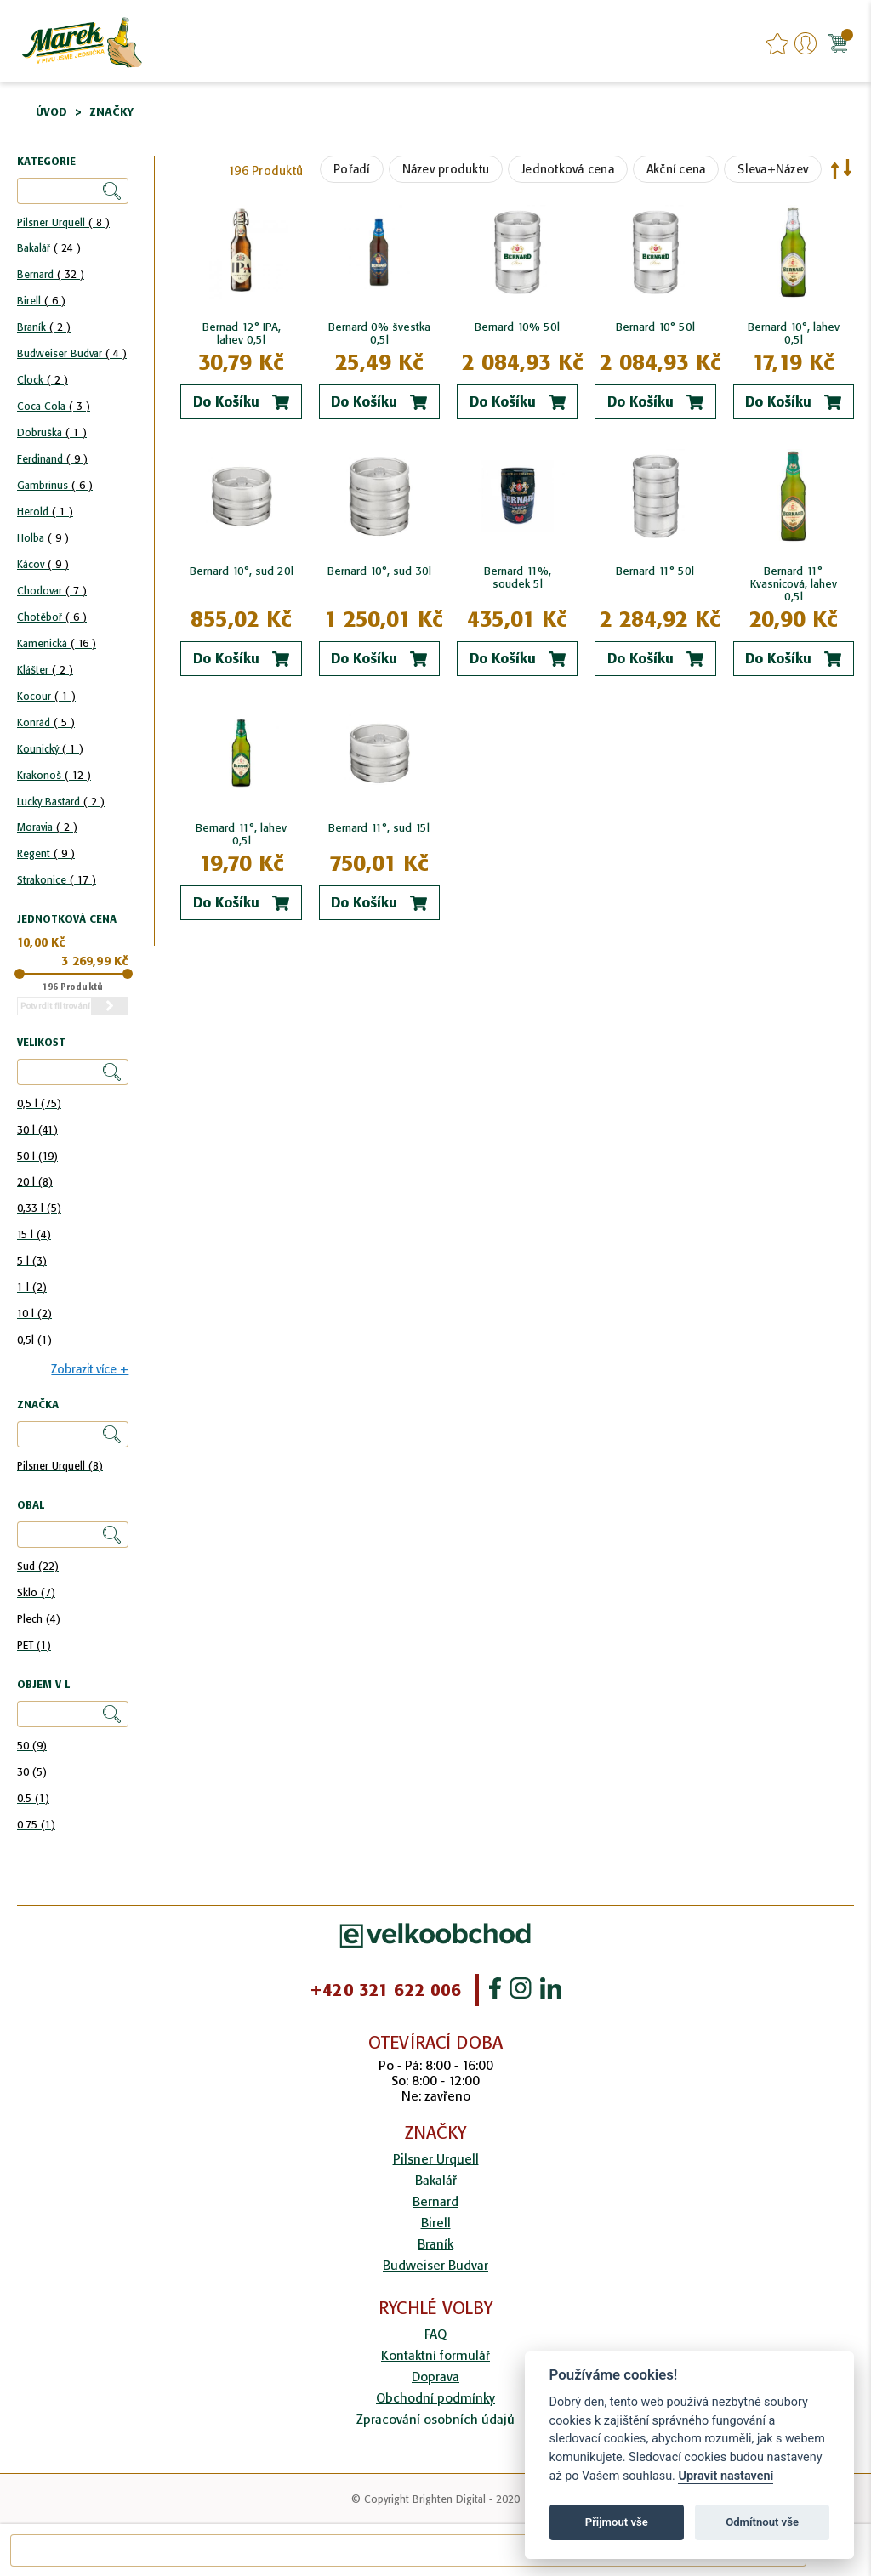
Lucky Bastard (61, 801)
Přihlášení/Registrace (805, 43)
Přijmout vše (616, 2522)
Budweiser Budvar (72, 353)
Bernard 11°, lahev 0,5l (241, 834)
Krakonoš (54, 775)
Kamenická (56, 643)
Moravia (47, 827)
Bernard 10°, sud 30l (379, 571)
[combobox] (408, 2550)
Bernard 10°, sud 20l (241, 571)
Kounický (50, 748)
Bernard (50, 274)
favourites (777, 43)
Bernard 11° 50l (655, 571)
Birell (41, 300)
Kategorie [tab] (46, 162)
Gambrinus (55, 485)
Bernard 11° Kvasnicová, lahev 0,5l (793, 584)
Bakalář (49, 248)
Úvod (51, 112)
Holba (43, 538)
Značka (38, 1405)
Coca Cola (53, 406)
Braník (44, 327)
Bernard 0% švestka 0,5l (379, 333)
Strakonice (56, 879)
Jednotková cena (567, 169)
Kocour (46, 696)
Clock (42, 379)
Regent (46, 853)
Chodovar (52, 590)
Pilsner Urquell (63, 222)
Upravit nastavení (725, 2476)
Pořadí (351, 169)
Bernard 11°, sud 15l (379, 828)
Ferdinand (52, 458)
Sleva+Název (772, 169)
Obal (30, 1505)
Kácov (43, 564)
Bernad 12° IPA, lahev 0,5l (241, 333)
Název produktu (446, 169)
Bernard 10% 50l (517, 327)
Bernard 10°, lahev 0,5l (794, 333)
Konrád (46, 722)
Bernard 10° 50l (655, 327)
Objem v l (43, 1685)
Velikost (41, 1043)
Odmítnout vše (762, 2522)
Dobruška (52, 432)
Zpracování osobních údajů (435, 2419)
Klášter (45, 669)
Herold (45, 511)
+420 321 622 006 (385, 1990)
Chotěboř (52, 617)
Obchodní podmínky (435, 2398)
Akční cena (676, 169)
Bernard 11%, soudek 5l (517, 577)
